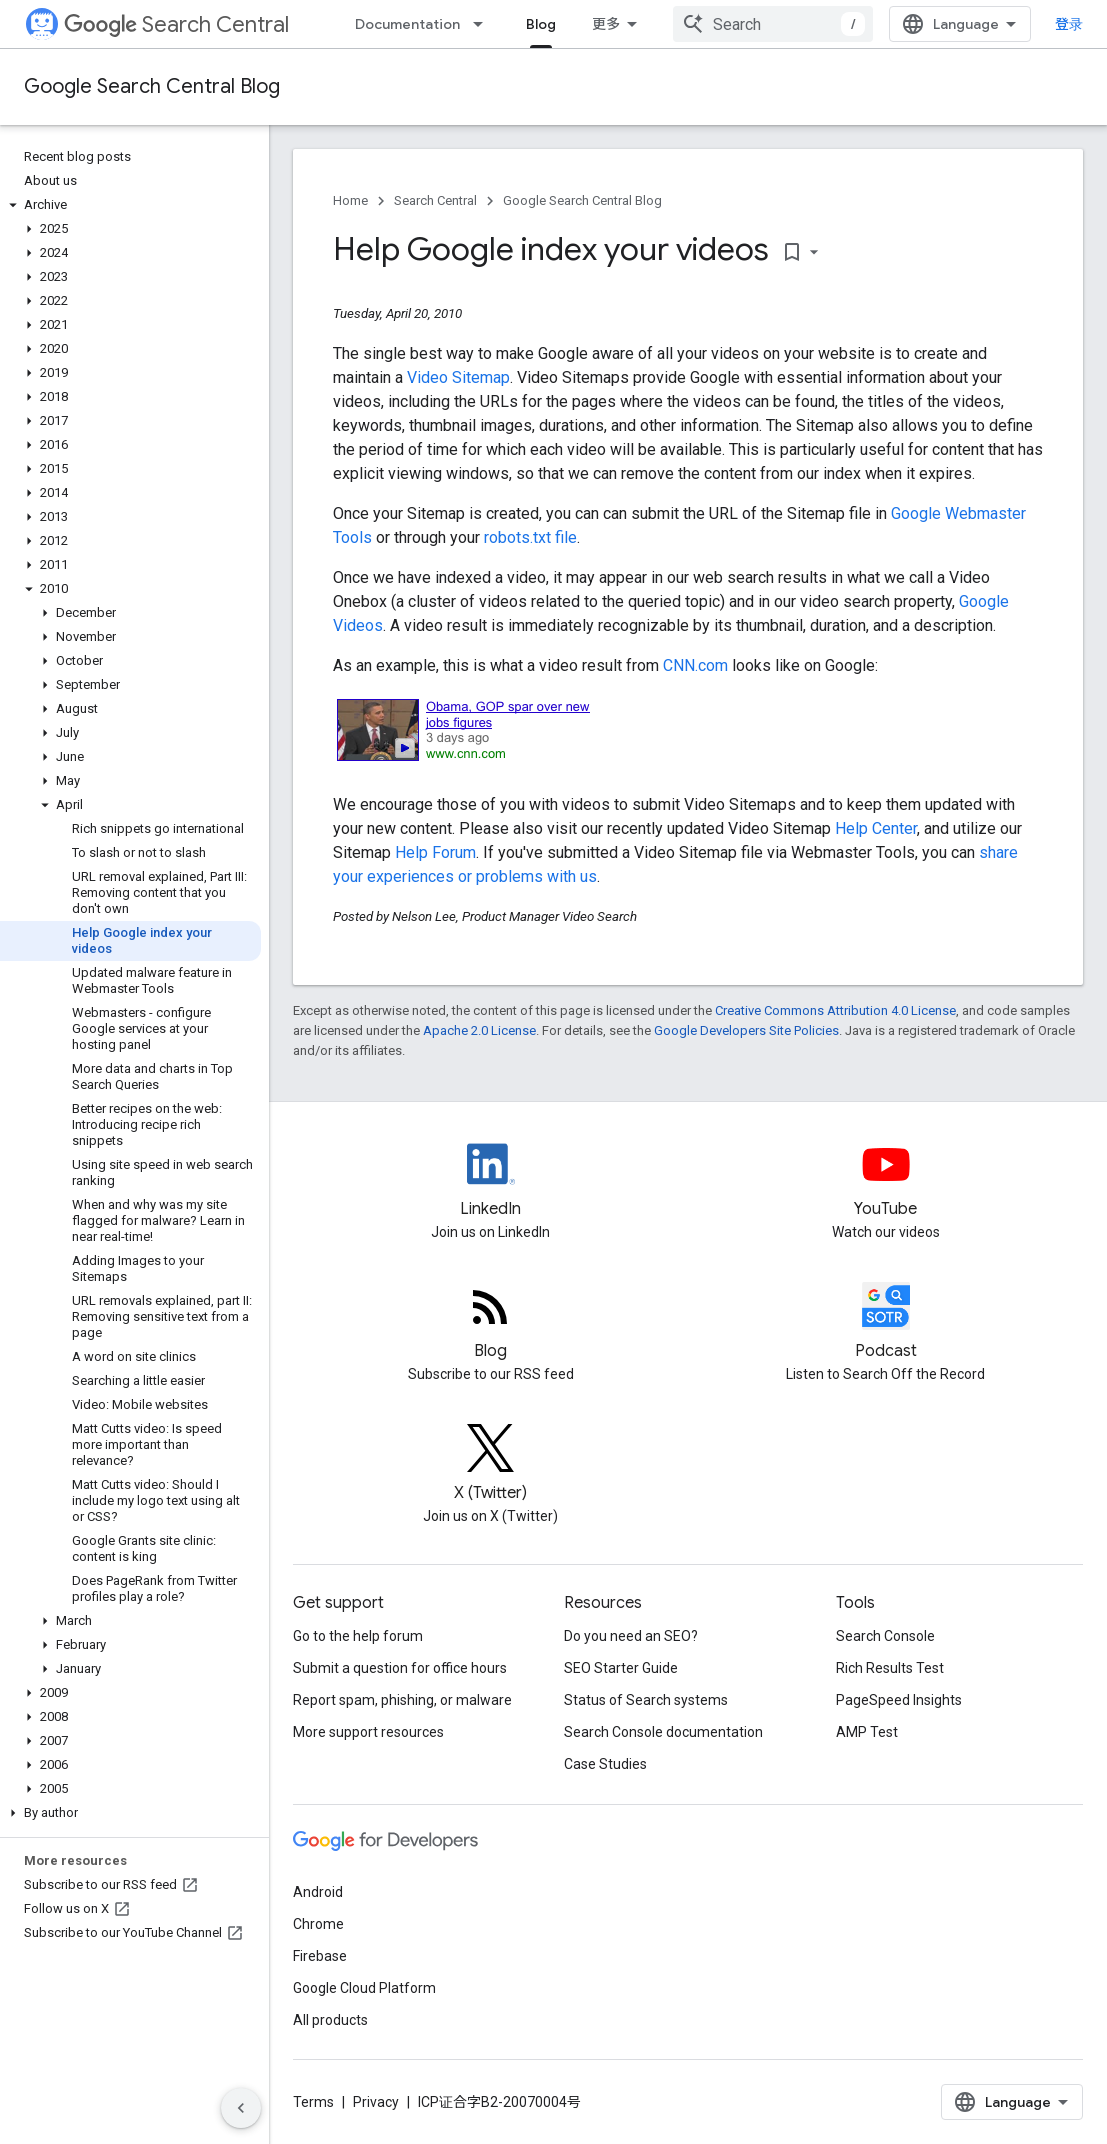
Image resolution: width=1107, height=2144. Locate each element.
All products (330, 2020)
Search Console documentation (663, 1732)
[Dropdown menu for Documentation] (484, 24)
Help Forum (435, 852)
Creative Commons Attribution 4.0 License (835, 1010)
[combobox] (773, 24)
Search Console (885, 1636)
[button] (130, 205)
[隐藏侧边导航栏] (241, 2108)
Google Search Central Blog (152, 86)
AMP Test (867, 1732)
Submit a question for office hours (400, 1668)
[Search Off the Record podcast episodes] (885, 1323)
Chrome (318, 1924)
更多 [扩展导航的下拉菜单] (606, 24)
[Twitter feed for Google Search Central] (490, 1465)
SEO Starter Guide (621, 1668)
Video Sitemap (458, 377)
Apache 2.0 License (479, 1030)
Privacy (376, 2102)
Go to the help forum (358, 1636)
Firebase (320, 1956)
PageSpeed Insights (899, 1700)
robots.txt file (530, 537)
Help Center (876, 828)
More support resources (368, 1732)
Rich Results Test (890, 1668)
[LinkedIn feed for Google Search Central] (490, 1181)
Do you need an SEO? (631, 1636)
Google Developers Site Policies (746, 1030)
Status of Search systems (646, 1700)
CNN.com (695, 665)
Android (318, 1892)
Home (350, 200)
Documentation (407, 24)
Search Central (176, 24)
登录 (1069, 24)
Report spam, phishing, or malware (402, 1700)
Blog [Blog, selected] (541, 24)
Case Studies (605, 1764)
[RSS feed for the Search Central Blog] (490, 1323)
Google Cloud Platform (364, 1988)
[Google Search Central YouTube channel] (885, 1181)
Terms (313, 2102)
